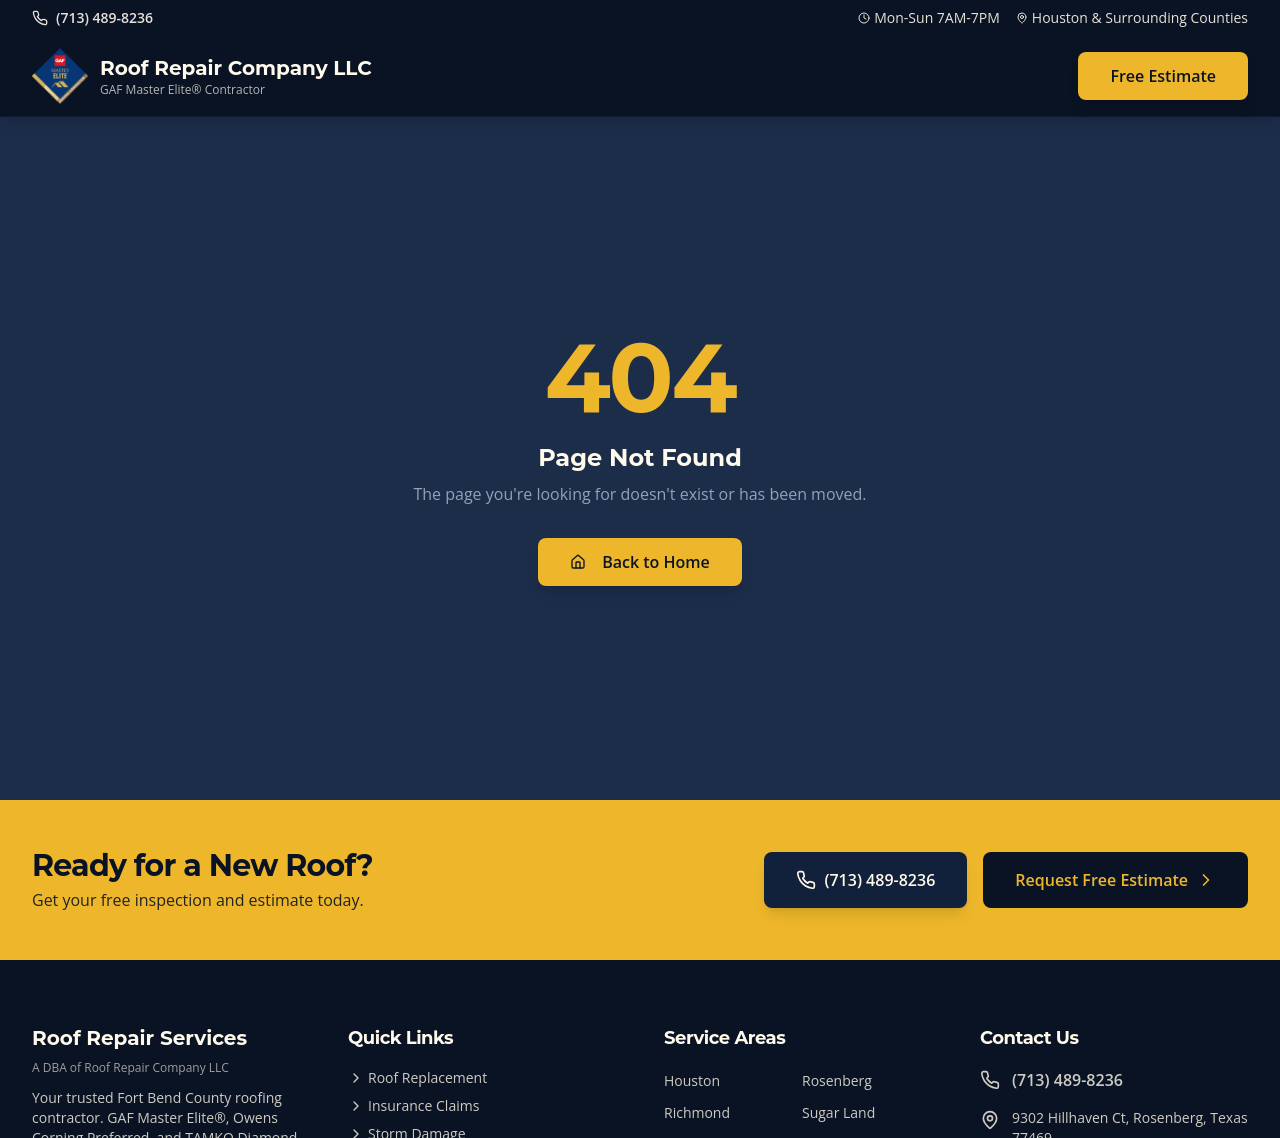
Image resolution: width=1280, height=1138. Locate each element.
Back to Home (640, 562)
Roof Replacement (417, 1077)
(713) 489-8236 (865, 880)
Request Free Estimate (1115, 880)
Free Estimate (1163, 76)
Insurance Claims (413, 1105)
